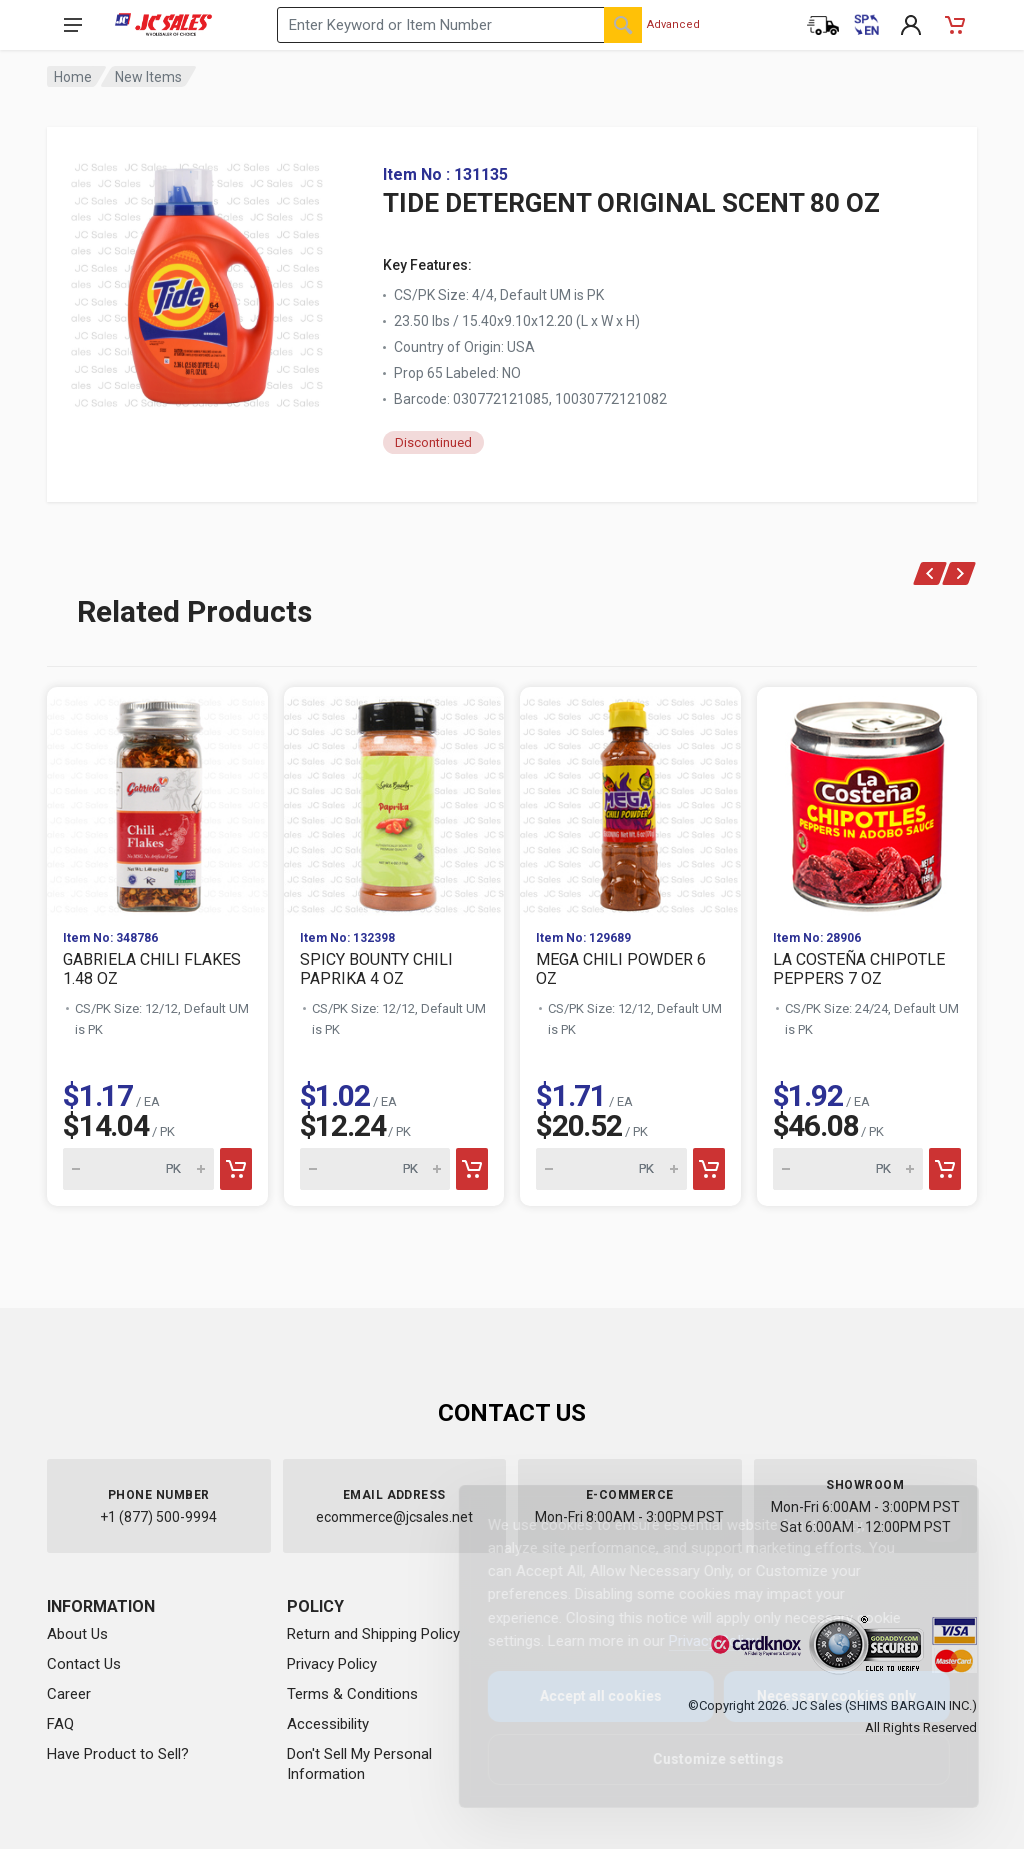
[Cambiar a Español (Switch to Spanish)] (867, 25)
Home (73, 77)
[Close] (926, 1522)
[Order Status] (823, 25)
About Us (77, 1634)
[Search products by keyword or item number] (459, 25)
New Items (148, 77)
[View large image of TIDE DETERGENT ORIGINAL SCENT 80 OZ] (197, 280)
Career (69, 1694)
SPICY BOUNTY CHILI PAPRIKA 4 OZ (376, 969)
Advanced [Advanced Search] (673, 24)
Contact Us (84, 1664)
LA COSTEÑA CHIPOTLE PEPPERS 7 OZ (859, 969)
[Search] (623, 25)
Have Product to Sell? (118, 1754)
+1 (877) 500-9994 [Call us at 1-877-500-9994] (158, 1517)
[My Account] (911, 25)
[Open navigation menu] (73, 25)
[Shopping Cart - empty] (955, 25)
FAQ (60, 1724)
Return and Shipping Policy (373, 1634)
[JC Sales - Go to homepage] (163, 25)
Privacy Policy (332, 1664)
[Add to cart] (236, 1169)
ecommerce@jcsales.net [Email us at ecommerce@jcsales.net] (394, 1517)
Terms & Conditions (352, 1694)
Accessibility (328, 1724)
